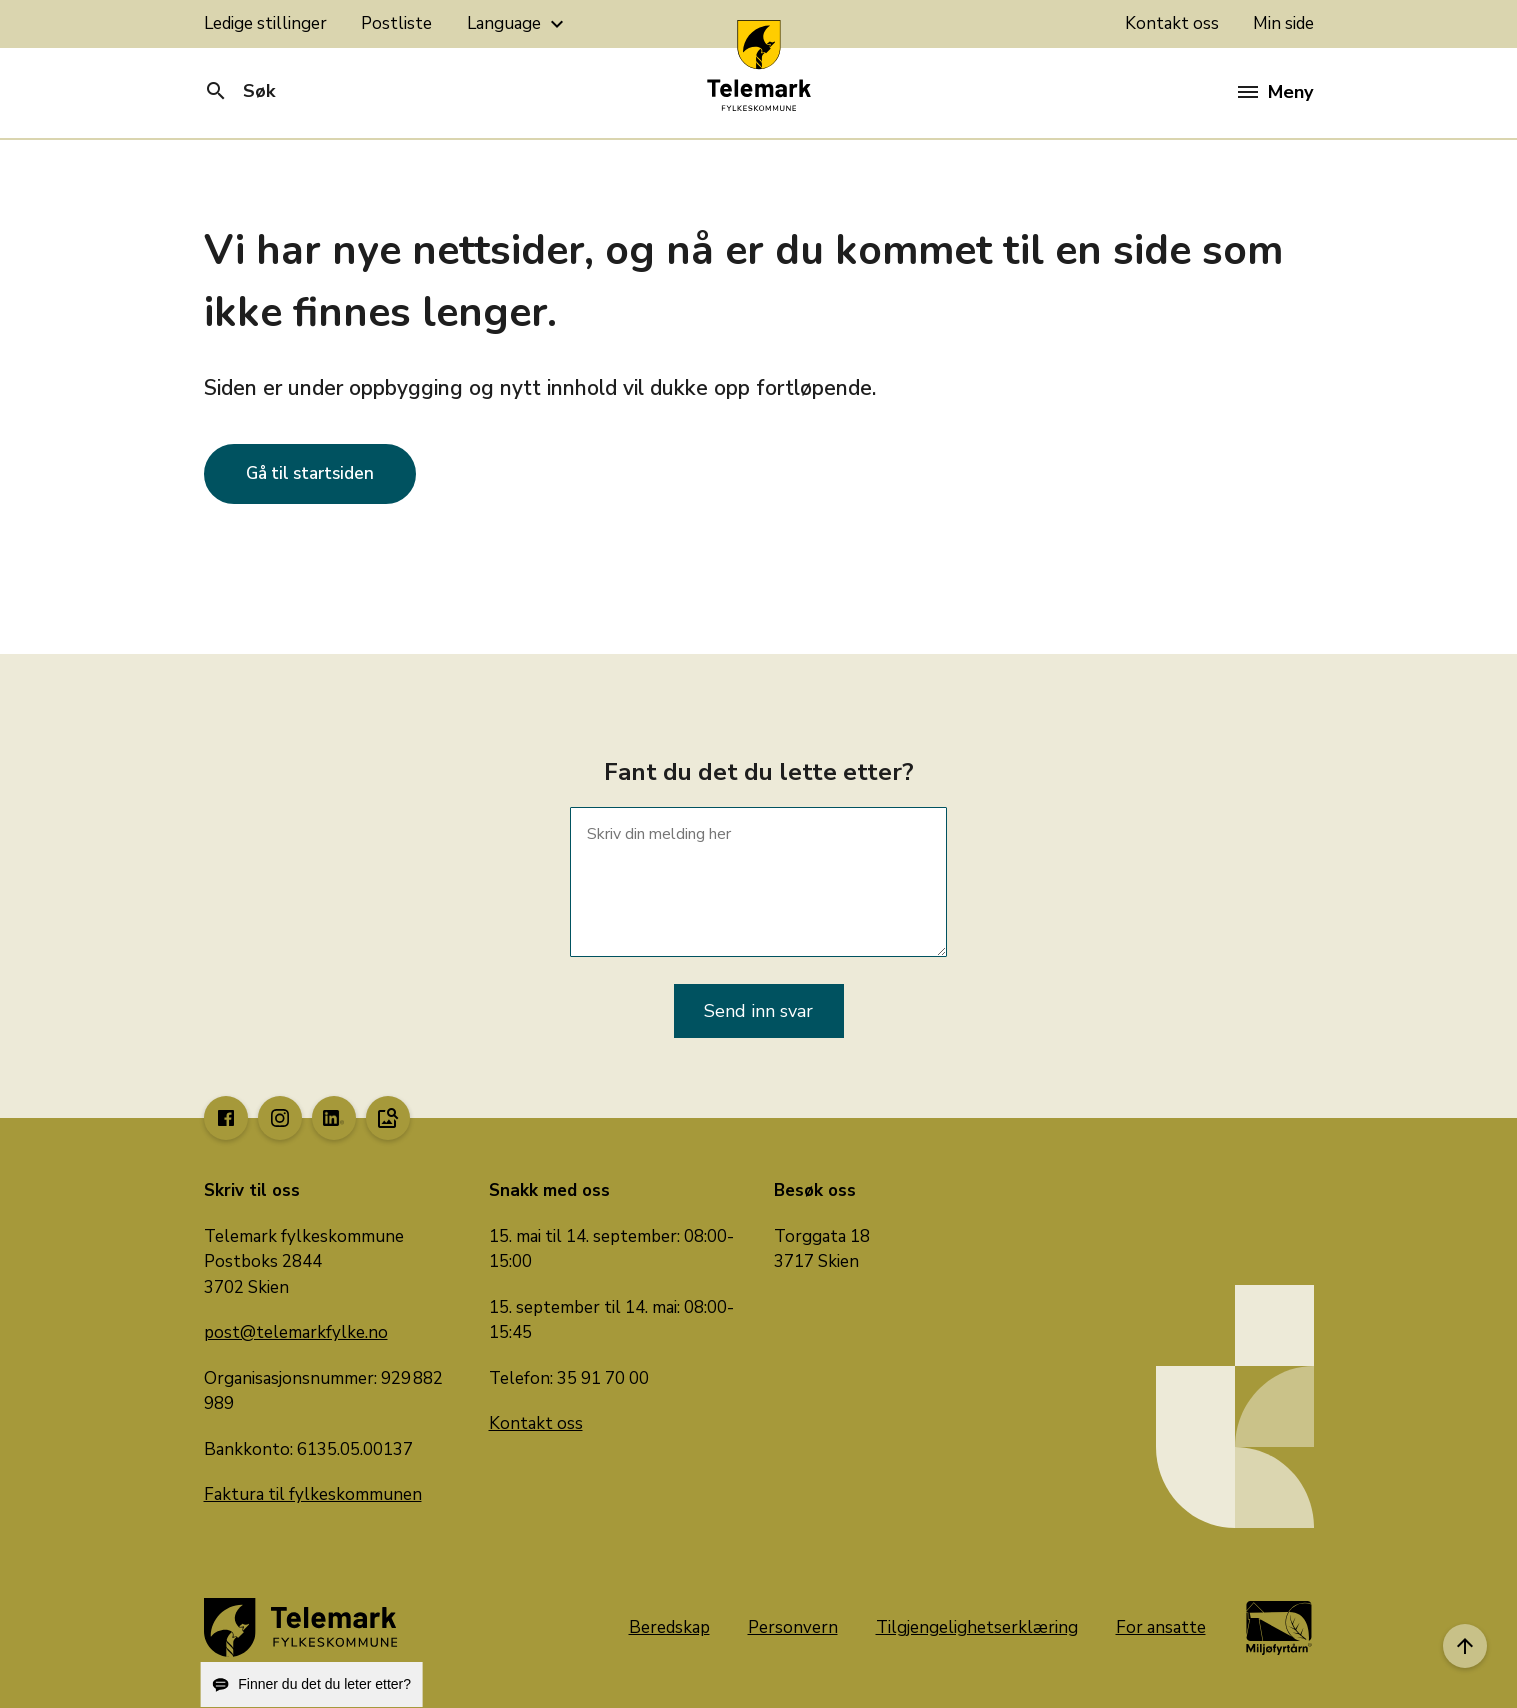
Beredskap (669, 1627)
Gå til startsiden (310, 473)
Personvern (793, 1627)
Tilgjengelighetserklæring (977, 1627)
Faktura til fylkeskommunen (313, 1494)
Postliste (396, 23)
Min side (1283, 23)
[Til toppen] (1465, 1646)
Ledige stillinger (265, 23)
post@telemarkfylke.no (296, 1332)
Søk (239, 91)
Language (518, 24)
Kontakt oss (1172, 23)
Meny (1275, 92)
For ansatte (1161, 1627)
